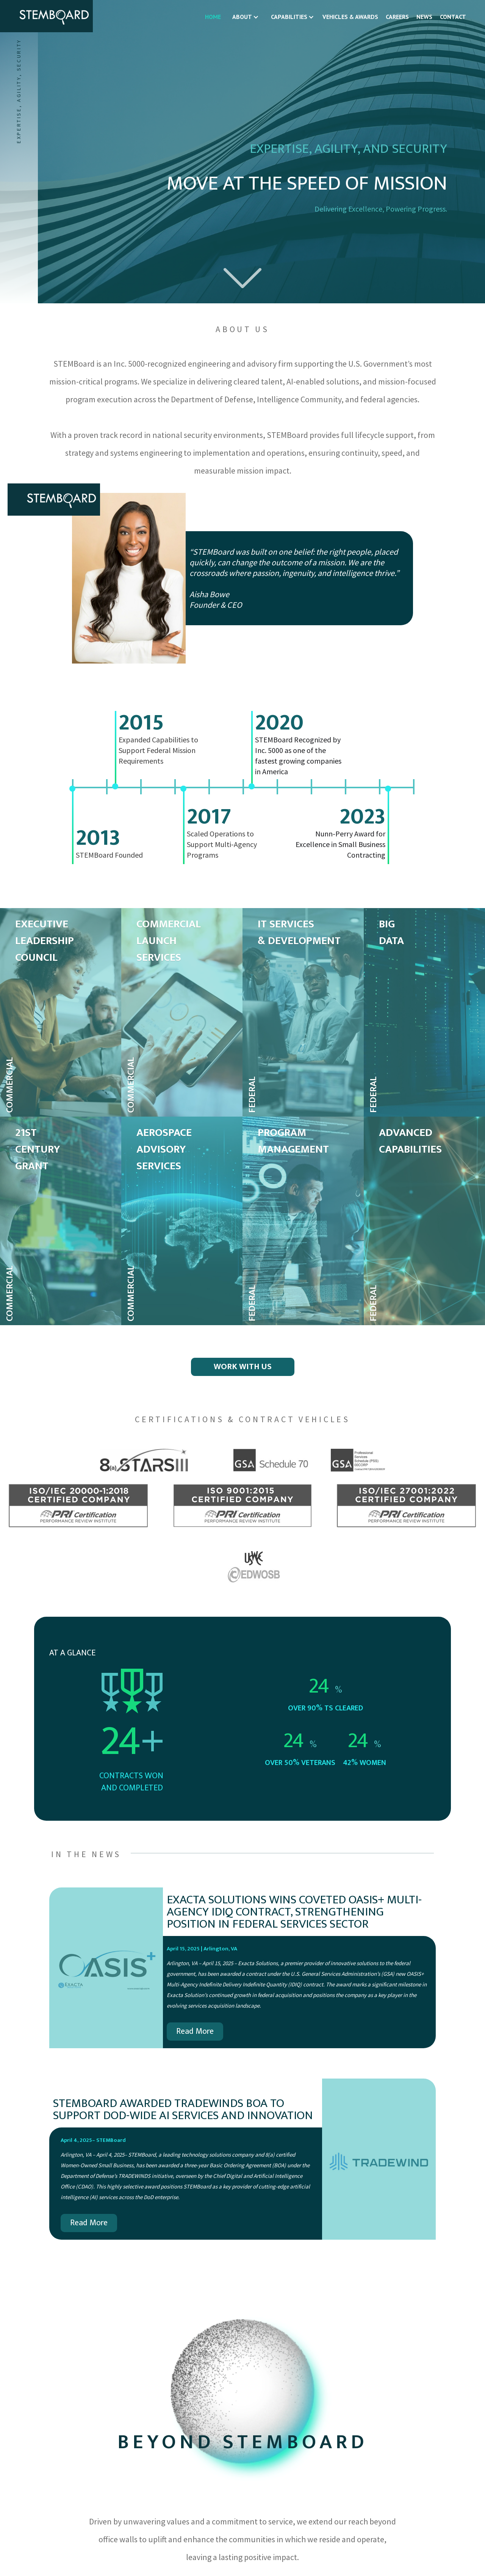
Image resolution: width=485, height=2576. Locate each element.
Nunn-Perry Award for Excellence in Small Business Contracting (340, 844)
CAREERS (397, 16)
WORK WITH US (243, 1367)
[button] (244, 17)
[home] (46, 16)
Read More (195, 2031)
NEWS (424, 16)
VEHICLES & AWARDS (350, 16)
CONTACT (453, 16)
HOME (213, 16)
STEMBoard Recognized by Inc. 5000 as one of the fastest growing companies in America (298, 755)
